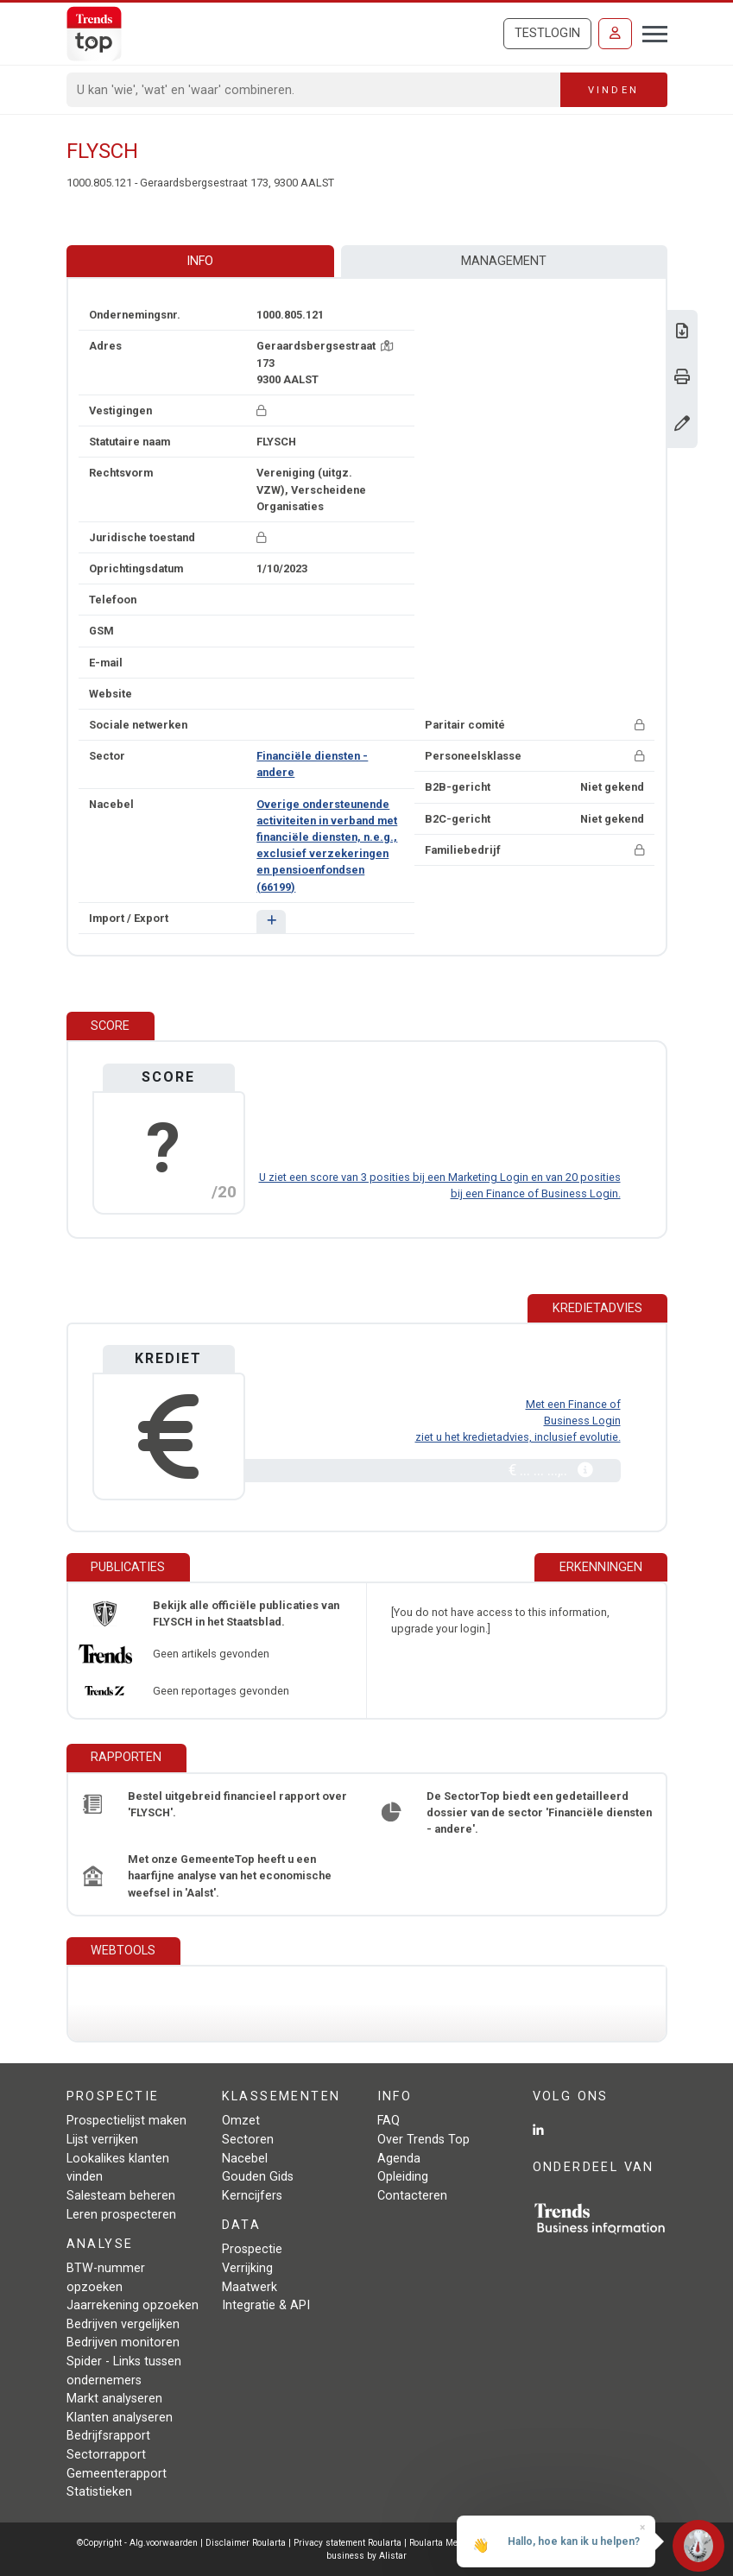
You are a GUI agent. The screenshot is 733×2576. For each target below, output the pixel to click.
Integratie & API (266, 2305)
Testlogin (547, 33)
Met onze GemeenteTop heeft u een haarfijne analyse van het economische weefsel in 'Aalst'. (230, 1875)
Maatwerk (249, 2287)
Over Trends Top (423, 2139)
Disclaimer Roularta (245, 2543)
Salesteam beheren (120, 2195)
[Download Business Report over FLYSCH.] (682, 332)
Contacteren (412, 2195)
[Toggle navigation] (649, 32)
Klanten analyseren (119, 2417)
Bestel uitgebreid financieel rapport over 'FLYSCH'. (237, 1804)
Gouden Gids (258, 2176)
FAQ (388, 2120)
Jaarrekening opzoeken (132, 2305)
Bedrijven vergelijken (123, 2324)
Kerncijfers (252, 2195)
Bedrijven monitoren (123, 2342)
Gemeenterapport (116, 2473)
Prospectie (252, 2249)
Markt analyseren (114, 2398)
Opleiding (402, 2176)
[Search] (313, 90)
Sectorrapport (106, 2454)
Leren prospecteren (121, 2214)
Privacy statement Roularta (347, 2543)
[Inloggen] (615, 33)
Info (199, 261)
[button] (270, 921)
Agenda (398, 2158)
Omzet (241, 2120)
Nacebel (245, 2158)
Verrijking (247, 2268)
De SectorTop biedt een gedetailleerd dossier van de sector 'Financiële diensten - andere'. (539, 1812)
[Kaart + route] (387, 345)
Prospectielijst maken (126, 2120)
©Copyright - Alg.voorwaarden (137, 2543)
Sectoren (248, 2139)
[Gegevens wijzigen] (682, 425)
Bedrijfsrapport (108, 2435)
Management (504, 261)
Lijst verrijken (102, 2139)
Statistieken (99, 2491)
